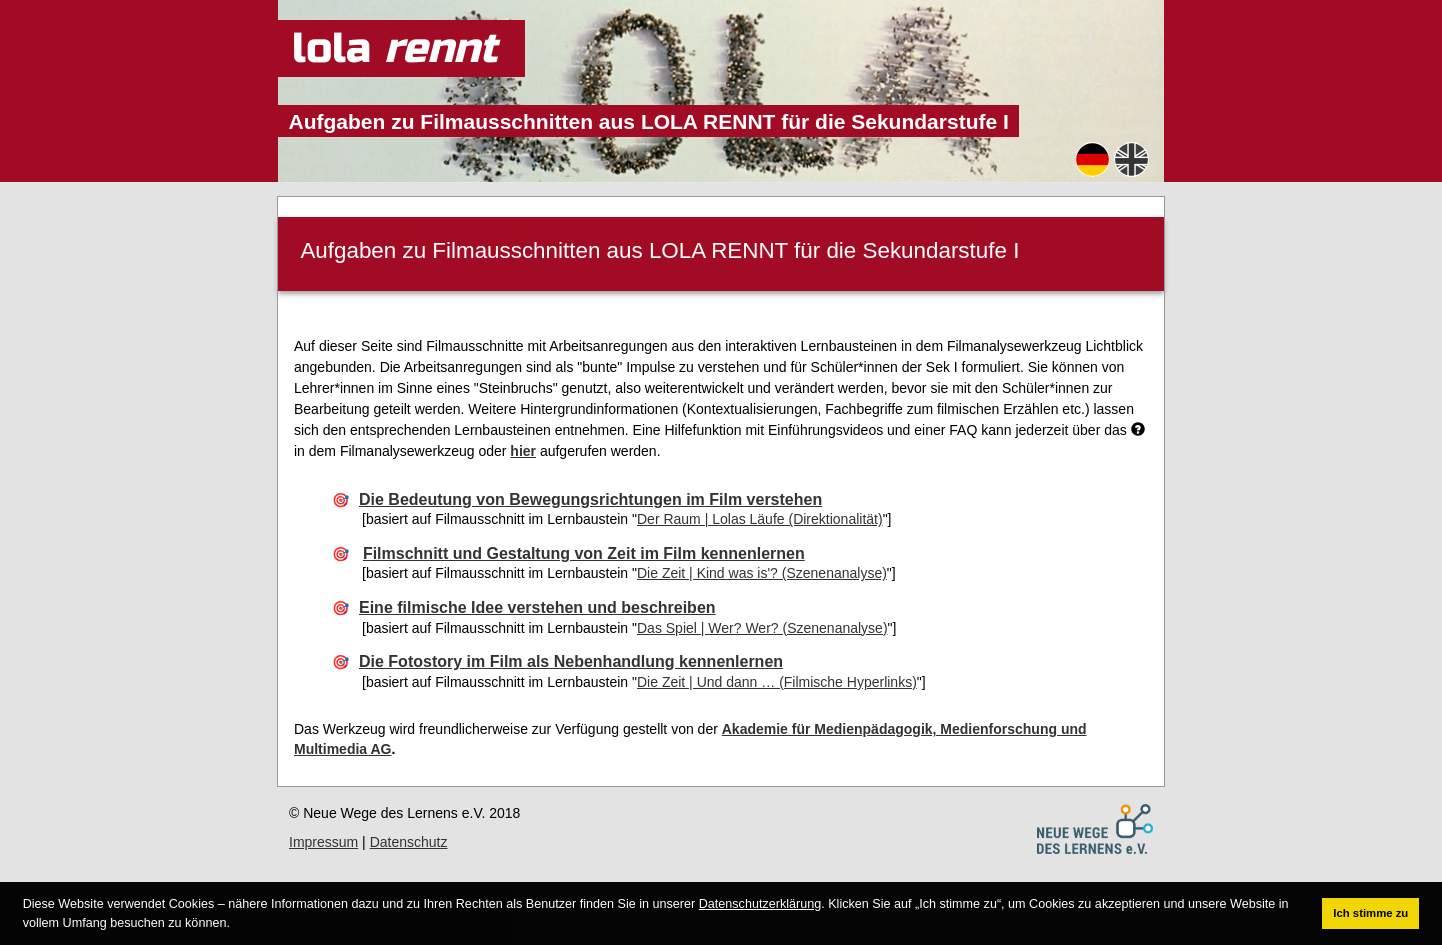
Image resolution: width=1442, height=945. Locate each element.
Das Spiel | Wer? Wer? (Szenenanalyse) (762, 628)
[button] (235, 923)
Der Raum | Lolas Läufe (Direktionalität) (760, 519)
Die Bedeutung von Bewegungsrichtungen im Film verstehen (590, 499)
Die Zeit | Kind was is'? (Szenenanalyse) (762, 573)
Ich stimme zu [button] (1370, 913)
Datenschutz (409, 842)
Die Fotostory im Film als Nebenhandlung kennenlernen (571, 661)
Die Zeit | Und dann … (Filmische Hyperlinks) (777, 682)
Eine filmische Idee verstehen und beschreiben (537, 607)
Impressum (323, 842)
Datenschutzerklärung (760, 904)
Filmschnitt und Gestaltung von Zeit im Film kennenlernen (584, 553)
